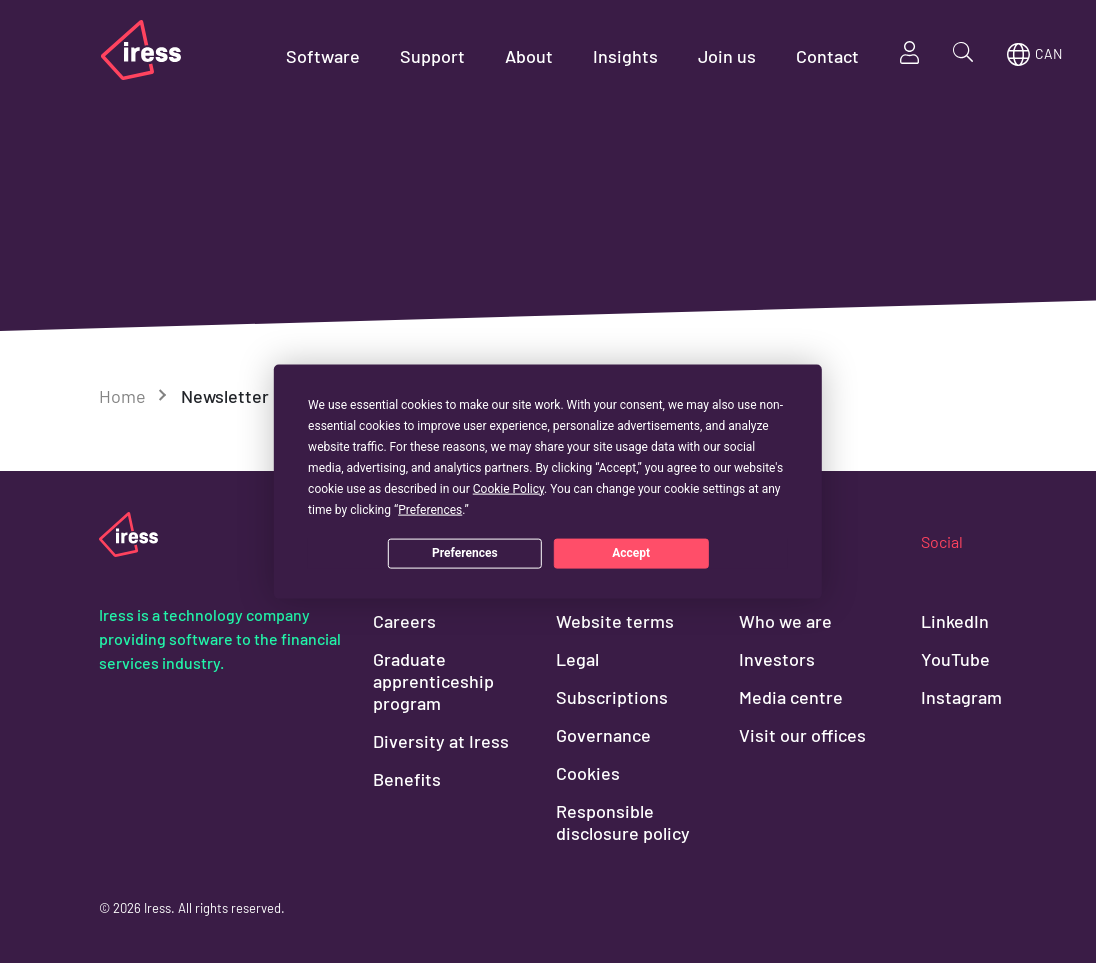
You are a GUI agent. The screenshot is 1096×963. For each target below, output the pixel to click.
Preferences (465, 553)
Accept (631, 553)
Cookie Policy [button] (508, 488)
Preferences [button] (430, 509)
